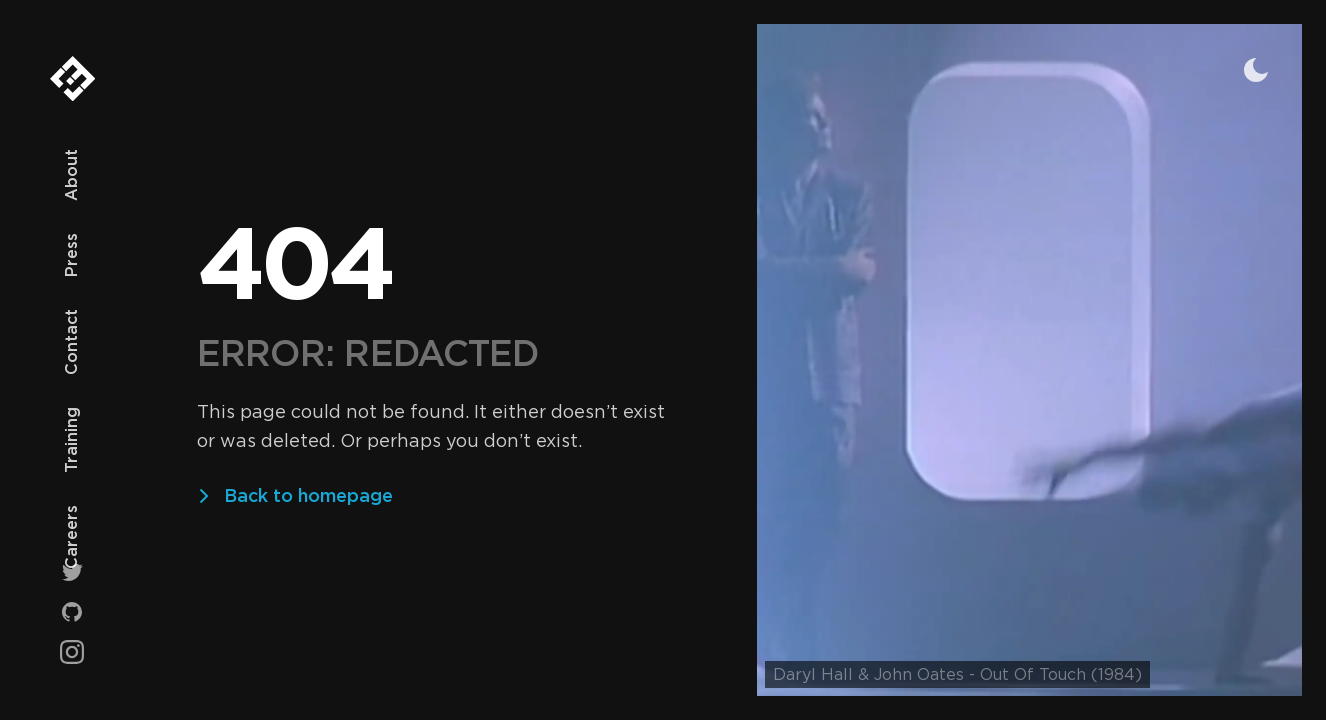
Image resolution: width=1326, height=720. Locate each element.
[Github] (72, 612)
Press (71, 255)
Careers (71, 537)
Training (71, 440)
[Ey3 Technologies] (72, 86)
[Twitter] (72, 572)
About (71, 175)
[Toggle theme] (1256, 70)
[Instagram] (72, 652)
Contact (71, 342)
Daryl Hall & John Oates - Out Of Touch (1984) (957, 674)
